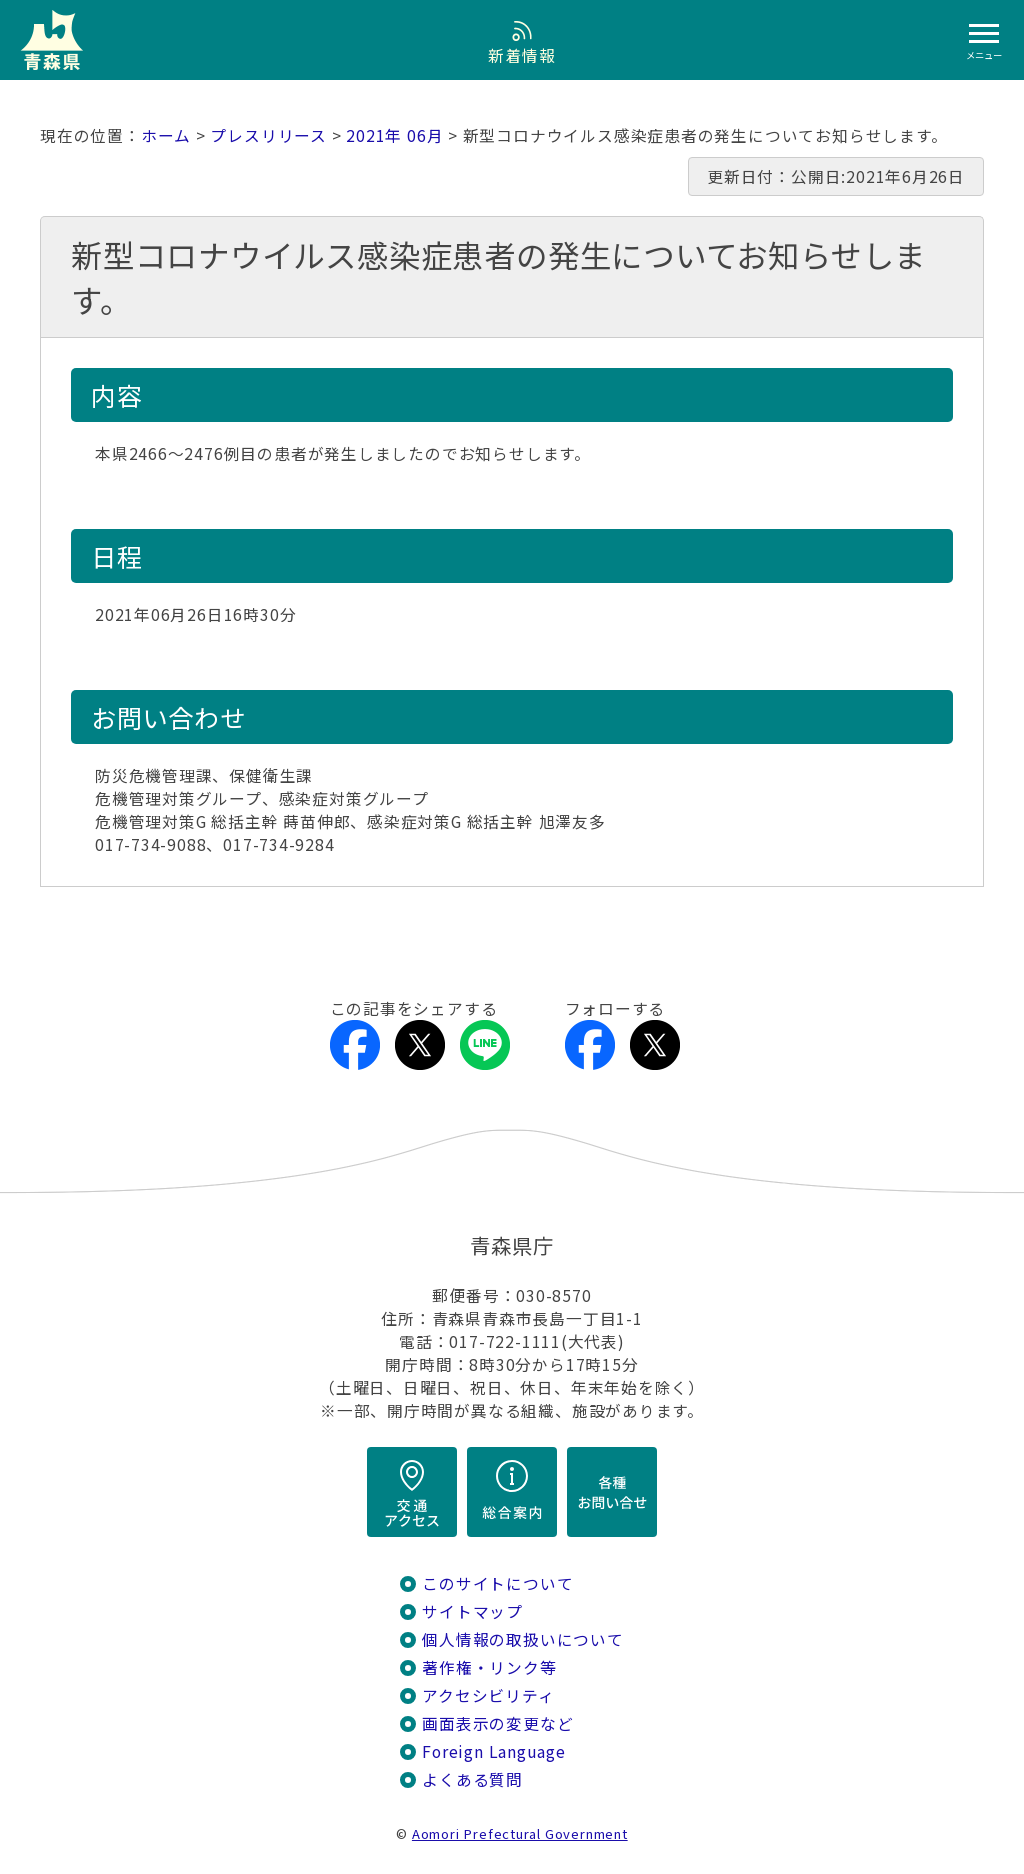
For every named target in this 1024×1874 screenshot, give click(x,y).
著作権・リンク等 (489, 1667)
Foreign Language (494, 1751)
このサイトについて (497, 1583)
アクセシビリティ (488, 1695)
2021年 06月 (394, 135)
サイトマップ (472, 1611)
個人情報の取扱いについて (522, 1639)
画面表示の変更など (497, 1723)
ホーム (166, 135)
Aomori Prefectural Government (520, 1833)
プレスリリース (268, 135)
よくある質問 (472, 1779)
